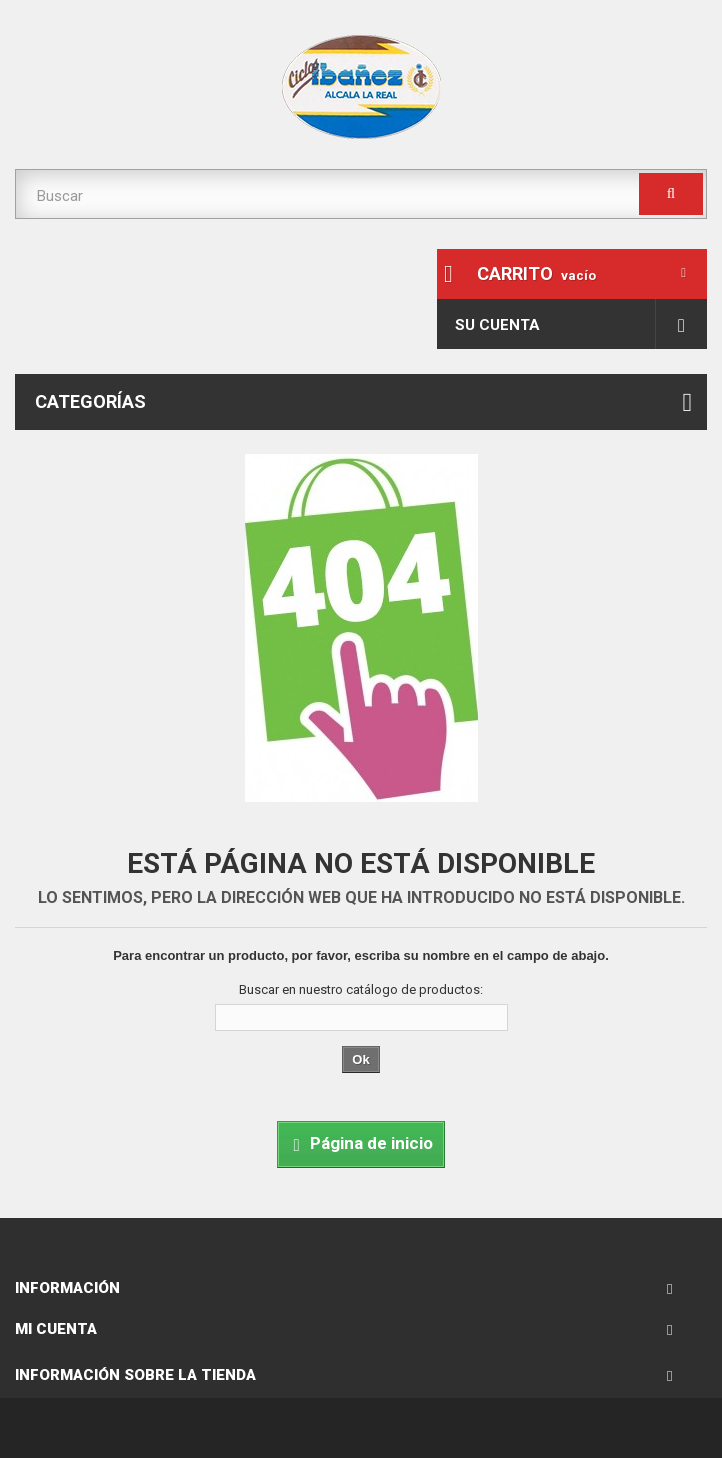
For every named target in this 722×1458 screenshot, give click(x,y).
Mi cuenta (56, 1329)
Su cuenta (497, 325)
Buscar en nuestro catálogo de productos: (361, 989)
